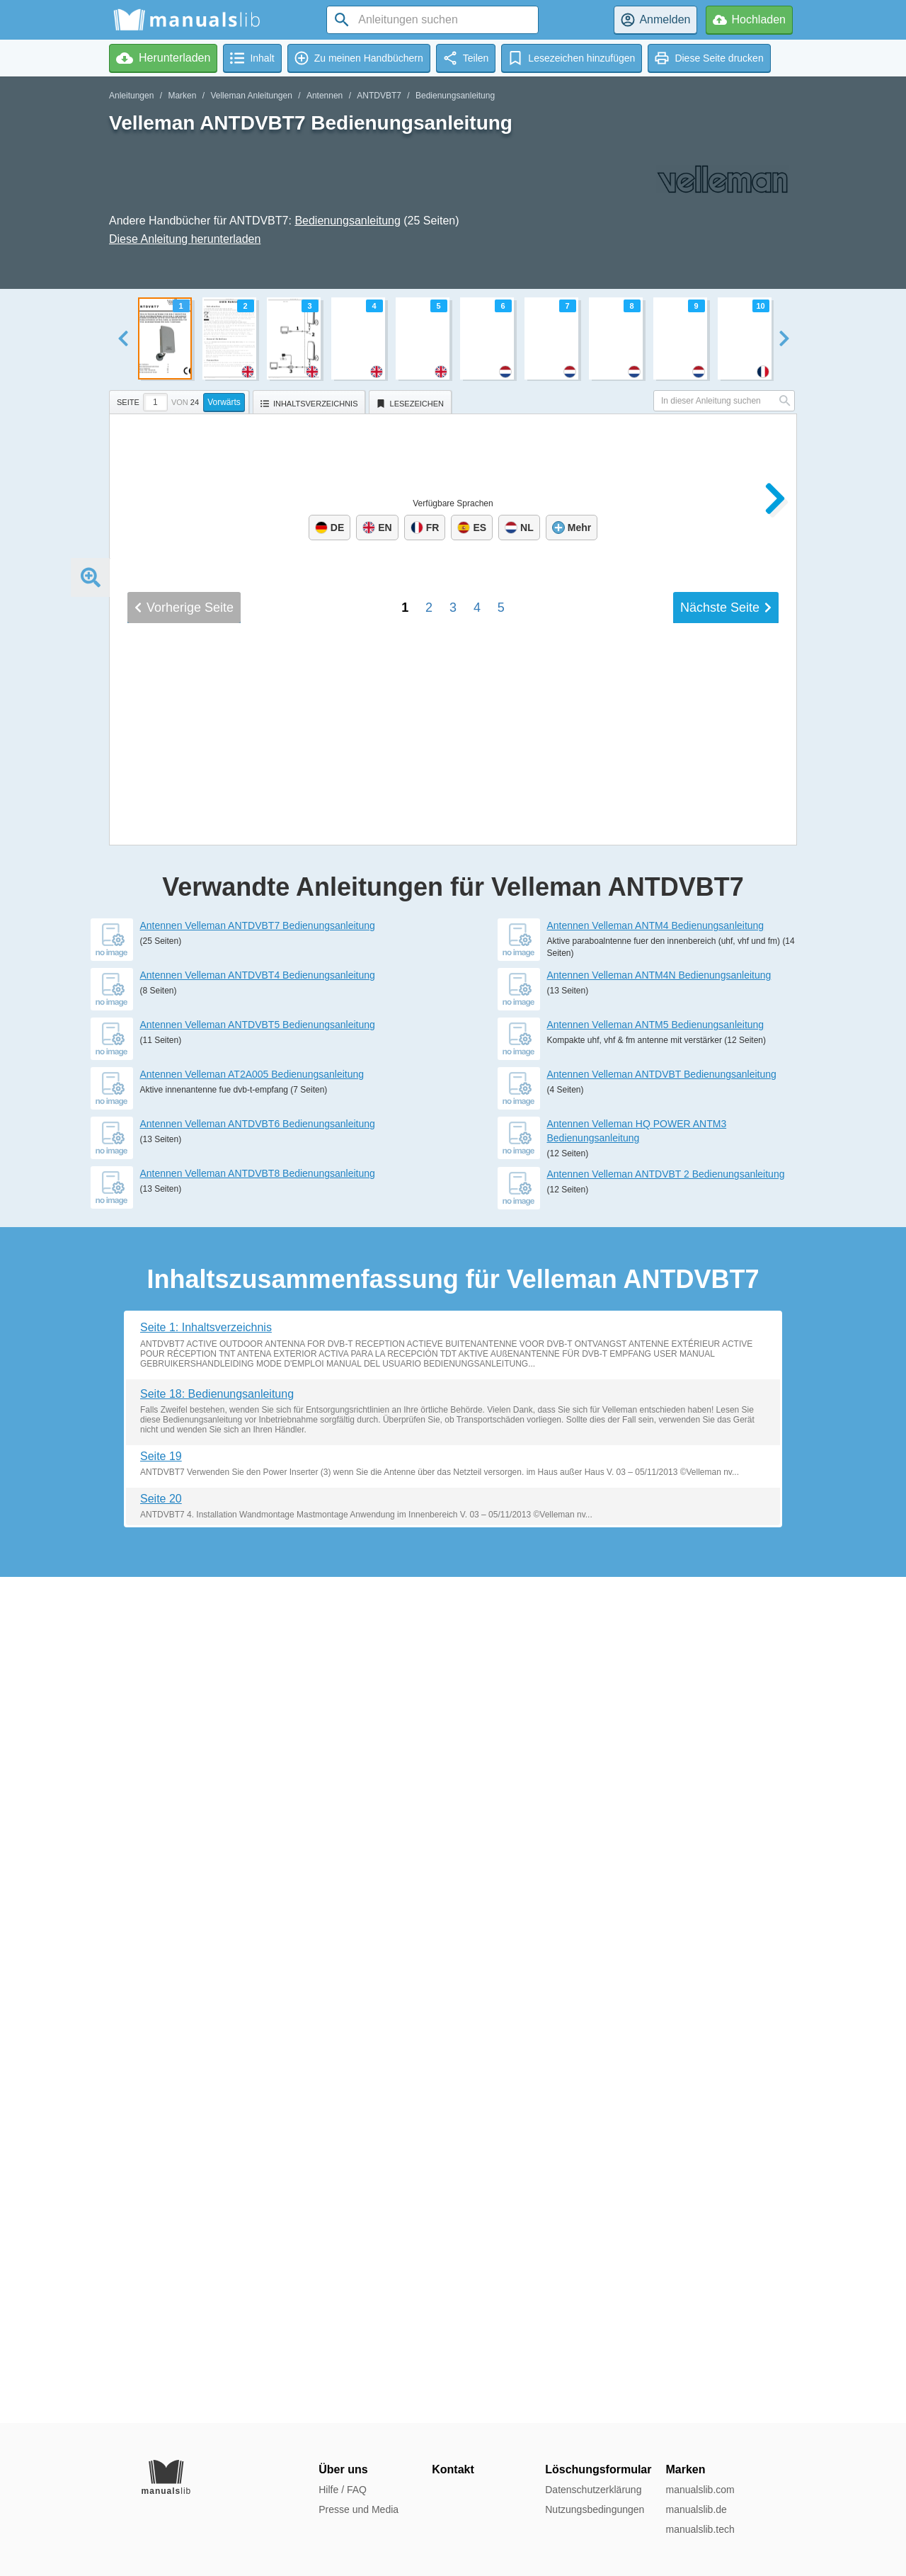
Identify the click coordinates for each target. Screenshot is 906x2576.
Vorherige (184, 1600)
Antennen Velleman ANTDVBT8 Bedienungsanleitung (257, 2019)
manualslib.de (695, 2509)
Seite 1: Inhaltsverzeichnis (206, 2173)
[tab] (181, 400)
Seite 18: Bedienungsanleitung (217, 2240)
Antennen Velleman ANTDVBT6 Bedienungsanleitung (257, 1970)
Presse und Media (358, 2509)
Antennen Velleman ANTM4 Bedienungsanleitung (655, 1771)
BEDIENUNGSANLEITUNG (235, 1461)
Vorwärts (224, 402)
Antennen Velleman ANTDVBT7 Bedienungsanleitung (257, 1771)
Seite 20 (161, 2345)
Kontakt (453, 2469)
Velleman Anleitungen (251, 96)
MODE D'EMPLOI (192, 1416)
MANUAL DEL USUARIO (220, 1438)
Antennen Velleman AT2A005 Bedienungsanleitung (252, 1920)
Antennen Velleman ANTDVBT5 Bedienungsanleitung (257, 1870)
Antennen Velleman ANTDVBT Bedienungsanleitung (661, 1920)
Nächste (726, 1600)
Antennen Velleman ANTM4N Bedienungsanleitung (659, 1821)
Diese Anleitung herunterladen (184, 239)
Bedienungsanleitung (455, 96)
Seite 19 (161, 2302)
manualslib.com (699, 2489)
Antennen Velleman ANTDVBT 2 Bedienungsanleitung (666, 2020)
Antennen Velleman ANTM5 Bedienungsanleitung (655, 1870)
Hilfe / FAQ (343, 2489)
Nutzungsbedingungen (594, 2509)
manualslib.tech (699, 2529)
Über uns (343, 2469)
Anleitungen (131, 96)
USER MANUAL (186, 1371)
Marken (182, 96)
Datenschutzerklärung (593, 2489)
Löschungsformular (598, 2469)
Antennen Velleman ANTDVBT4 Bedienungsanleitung (257, 1821)
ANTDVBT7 (379, 96)
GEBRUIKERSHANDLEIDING (245, 1394)
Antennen (324, 96)
